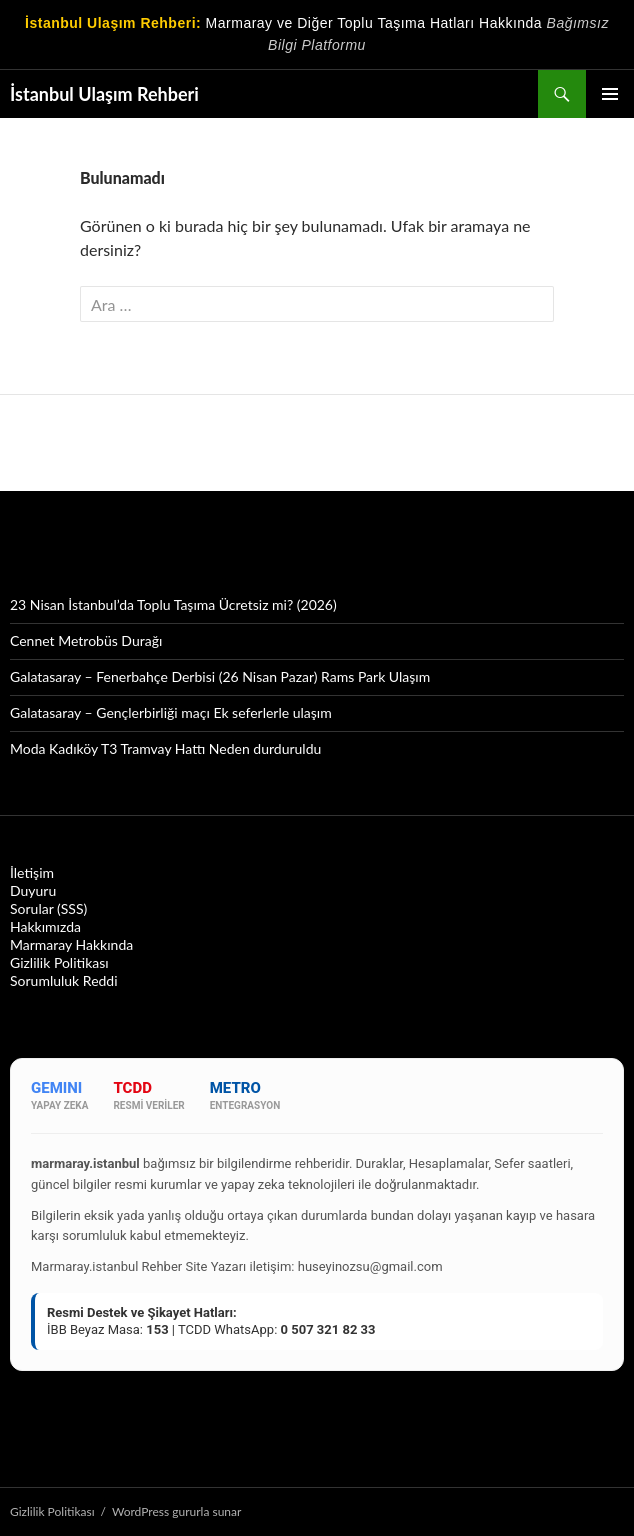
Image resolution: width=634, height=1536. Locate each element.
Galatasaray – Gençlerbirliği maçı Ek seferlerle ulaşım (171, 712)
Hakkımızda (45, 926)
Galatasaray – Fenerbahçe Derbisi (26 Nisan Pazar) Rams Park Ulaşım (220, 676)
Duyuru (33, 890)
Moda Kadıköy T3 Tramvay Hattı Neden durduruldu (165, 748)
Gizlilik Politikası (59, 962)
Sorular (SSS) (48, 908)
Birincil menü (610, 94)
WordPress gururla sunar (176, 1511)
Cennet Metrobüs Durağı (86, 640)
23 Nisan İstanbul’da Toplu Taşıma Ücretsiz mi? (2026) (173, 604)
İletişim (32, 872)
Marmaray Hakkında (71, 944)
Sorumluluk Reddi (64, 980)
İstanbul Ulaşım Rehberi (104, 94)
